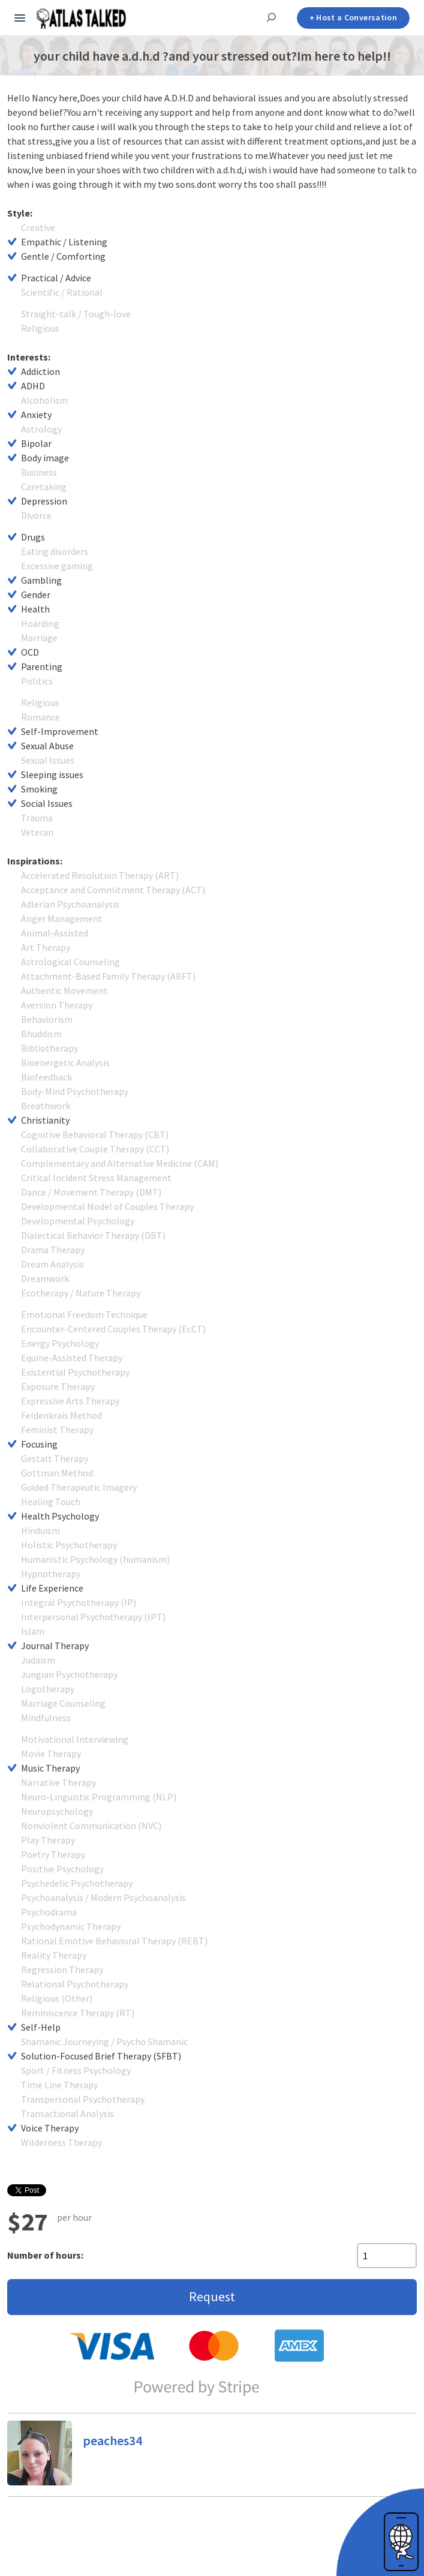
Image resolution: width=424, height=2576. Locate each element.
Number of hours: (45, 2255)
